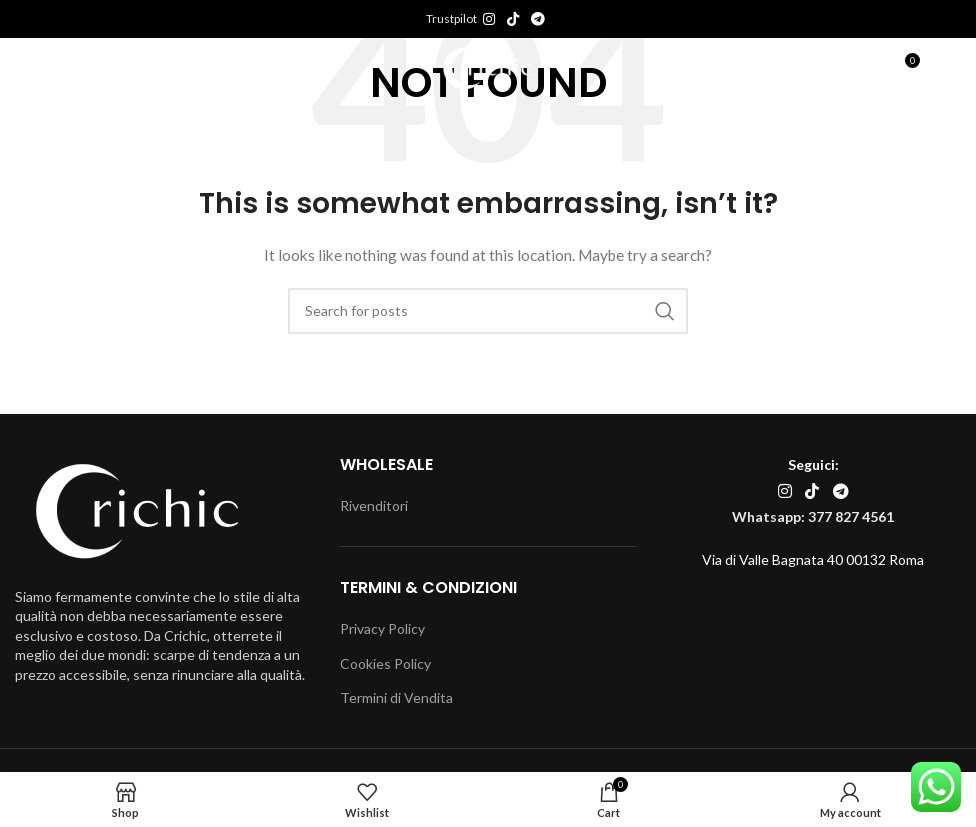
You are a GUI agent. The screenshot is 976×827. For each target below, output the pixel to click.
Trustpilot (451, 18)
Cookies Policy (385, 663)
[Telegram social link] (538, 19)
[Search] (488, 311)
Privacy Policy (382, 628)
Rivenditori (374, 505)
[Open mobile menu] (62, 68)
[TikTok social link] (513, 19)
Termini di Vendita (396, 697)
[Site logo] (488, 66)
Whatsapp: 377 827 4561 (813, 516)
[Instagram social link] (489, 19)
